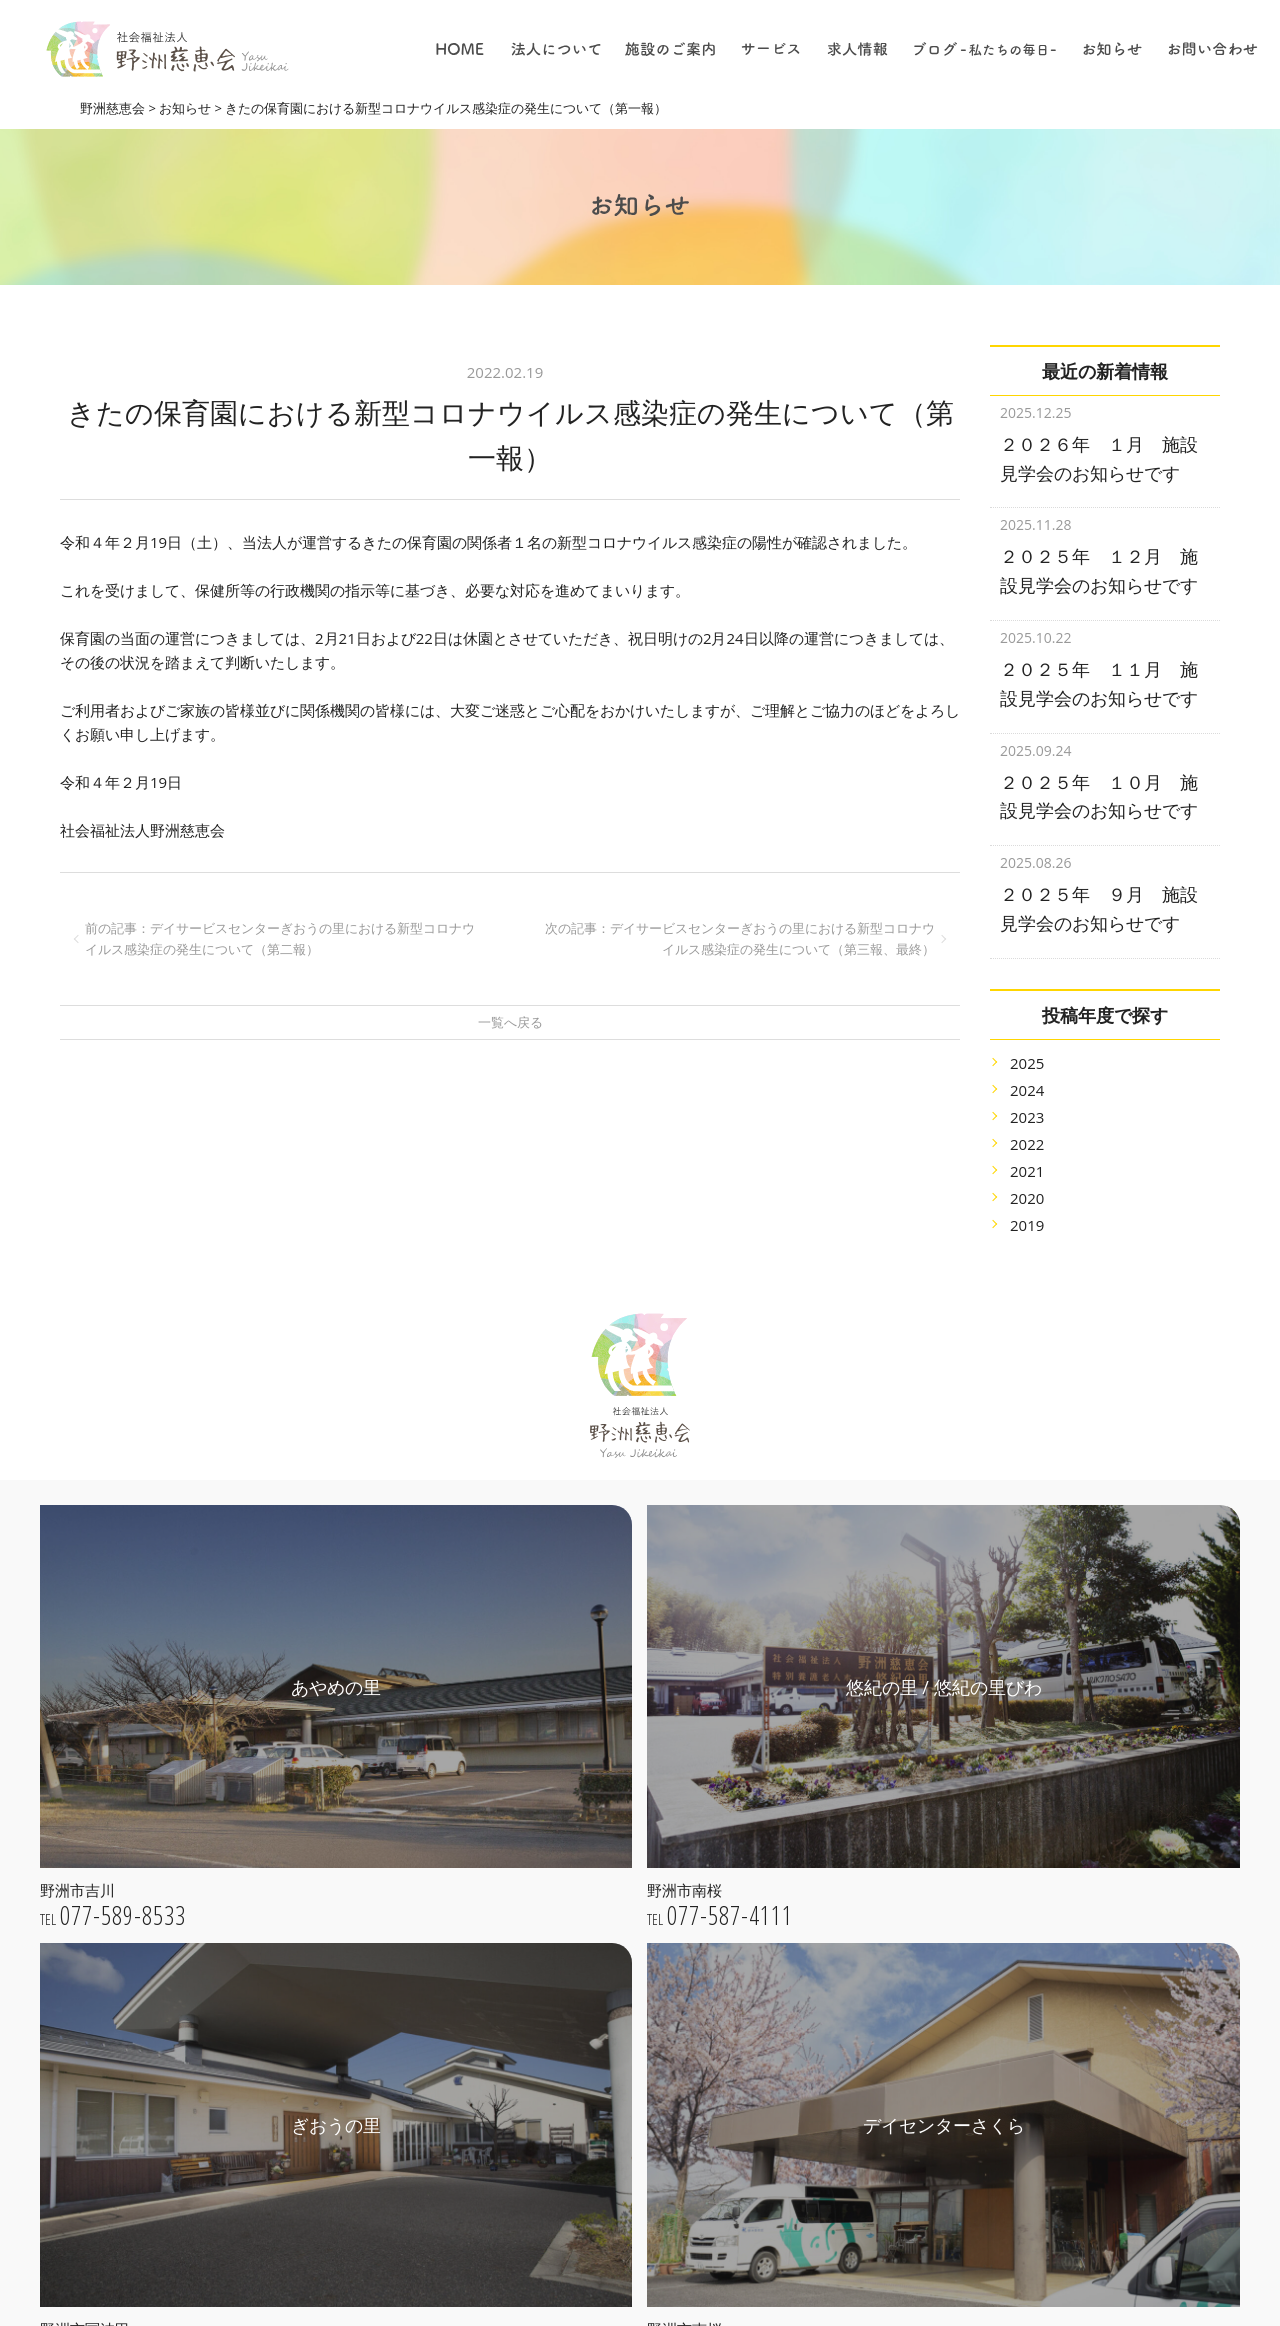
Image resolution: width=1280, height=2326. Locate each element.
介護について (817, 2059)
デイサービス (817, 1895)
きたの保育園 (570, 2110)
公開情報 (556, 1889)
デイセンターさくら (591, 2081)
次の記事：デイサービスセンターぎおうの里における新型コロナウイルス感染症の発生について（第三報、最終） (740, 938)
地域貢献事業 (817, 1810)
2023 (1027, 1092)
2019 (1027, 1200)
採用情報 (803, 2143)
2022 (1027, 1119)
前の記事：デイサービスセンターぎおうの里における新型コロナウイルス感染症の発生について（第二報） (280, 938)
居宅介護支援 (817, 1867)
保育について (817, 2087)
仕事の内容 (810, 2030)
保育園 (796, 1838)
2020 (1027, 1173)
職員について (817, 2115)
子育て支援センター (838, 1782)
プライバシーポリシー (598, 1918)
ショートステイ (824, 1923)
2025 (1027, 1038)
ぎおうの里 (563, 2053)
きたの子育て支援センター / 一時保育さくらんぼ (632, 2147)
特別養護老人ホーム (838, 1754)
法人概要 (556, 1861)
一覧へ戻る (510, 1022)
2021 (1027, 1146)
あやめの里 (563, 1997)
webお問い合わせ (228, 2212)
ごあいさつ (563, 1805)
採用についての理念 (838, 2002)
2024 (1027, 1065)
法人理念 (556, 1833)
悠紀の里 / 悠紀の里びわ (604, 2025)
